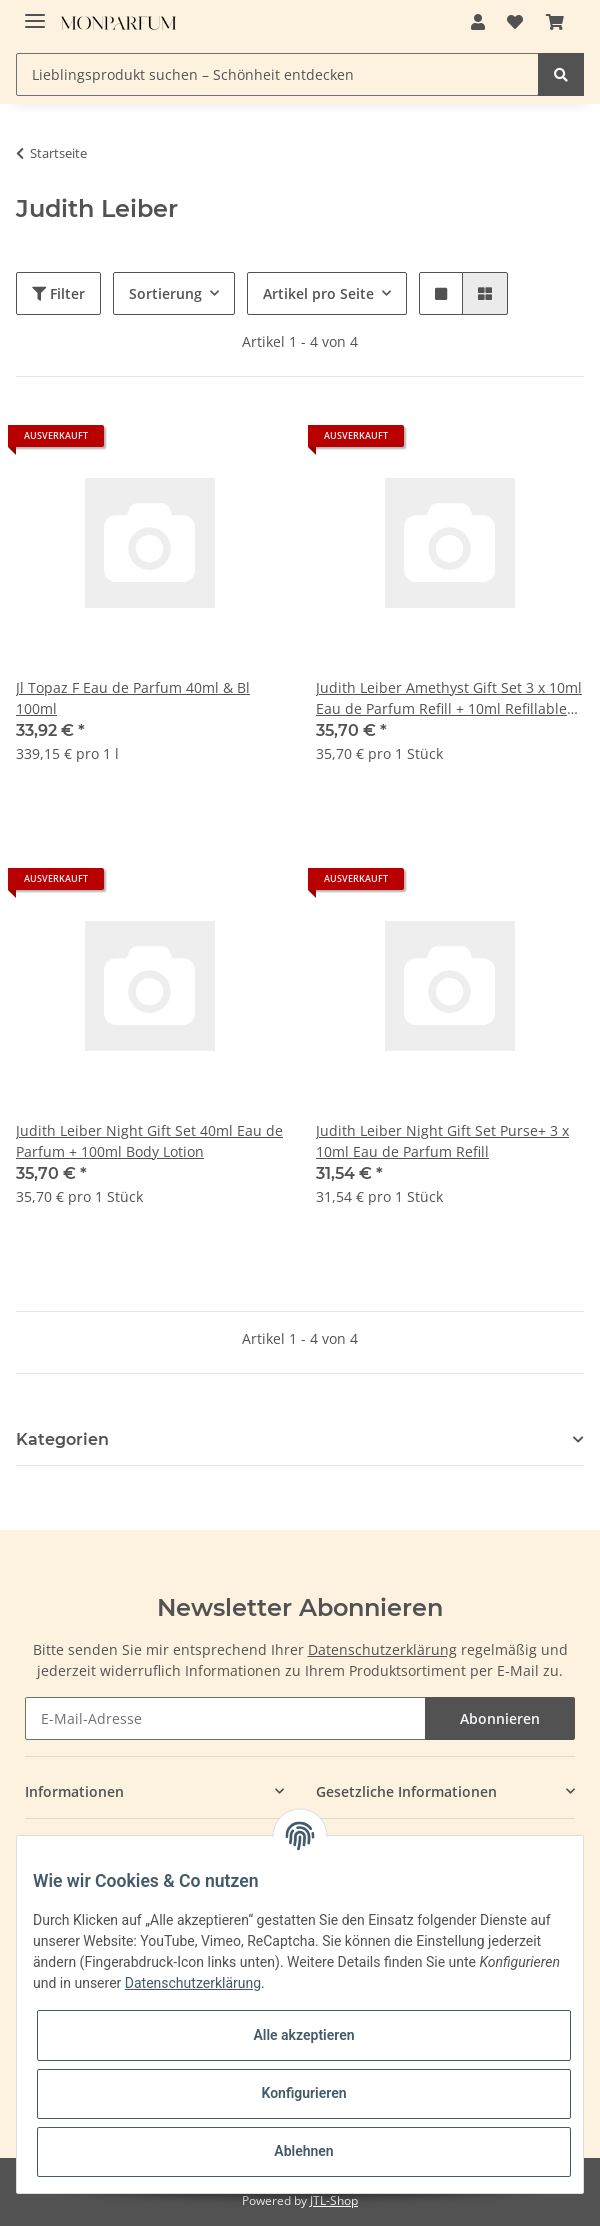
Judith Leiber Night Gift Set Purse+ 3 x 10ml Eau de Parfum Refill (442, 1141)
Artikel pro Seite (318, 293)
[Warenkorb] (555, 22)
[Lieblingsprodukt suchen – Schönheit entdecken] (277, 74)
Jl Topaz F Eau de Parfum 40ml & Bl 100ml (133, 698)
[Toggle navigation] (35, 12)
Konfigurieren (303, 2093)
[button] (478, 22)
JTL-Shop (334, 2200)
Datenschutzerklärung (382, 1649)
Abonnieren (500, 1718)
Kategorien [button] (62, 1439)
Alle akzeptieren (303, 2035)
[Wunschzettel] (515, 22)
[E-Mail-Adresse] (225, 1718)
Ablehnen (303, 2151)
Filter (58, 293)
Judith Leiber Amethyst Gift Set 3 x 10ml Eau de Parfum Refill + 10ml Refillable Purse (449, 698)
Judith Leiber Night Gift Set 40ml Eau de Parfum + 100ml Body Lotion (149, 1141)
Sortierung (165, 293)
